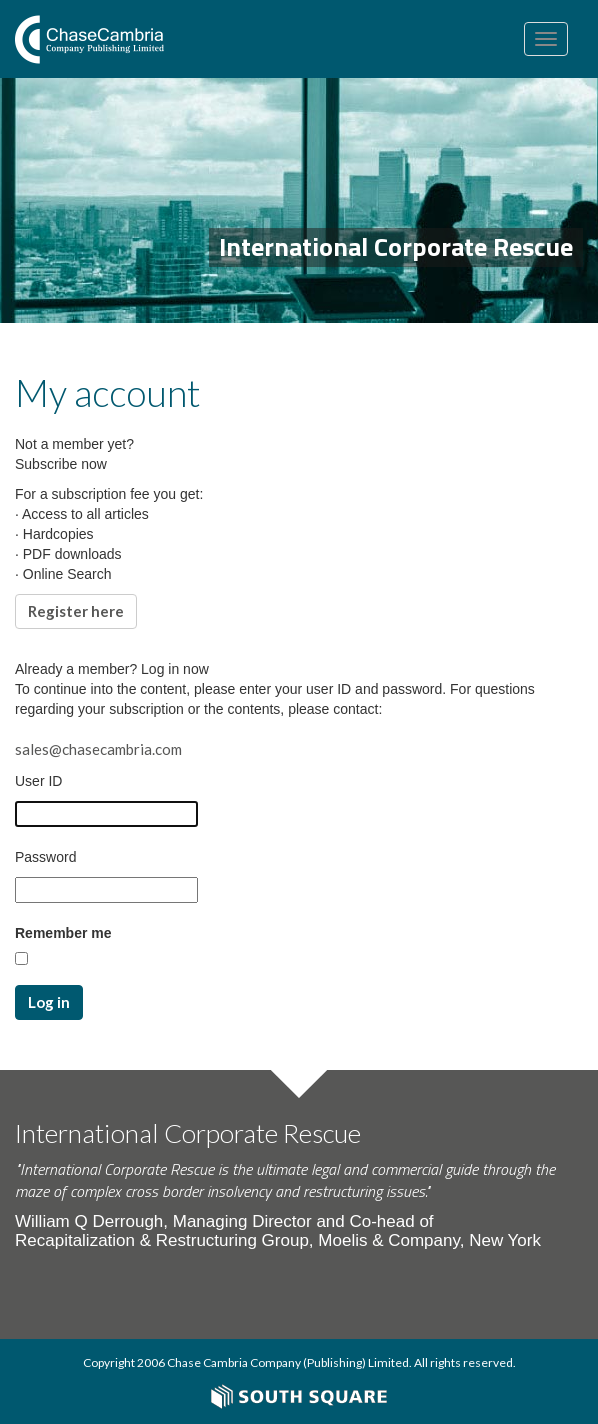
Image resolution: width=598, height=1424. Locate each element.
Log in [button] (49, 1002)
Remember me (63, 933)
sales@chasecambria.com (98, 749)
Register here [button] (76, 611)
